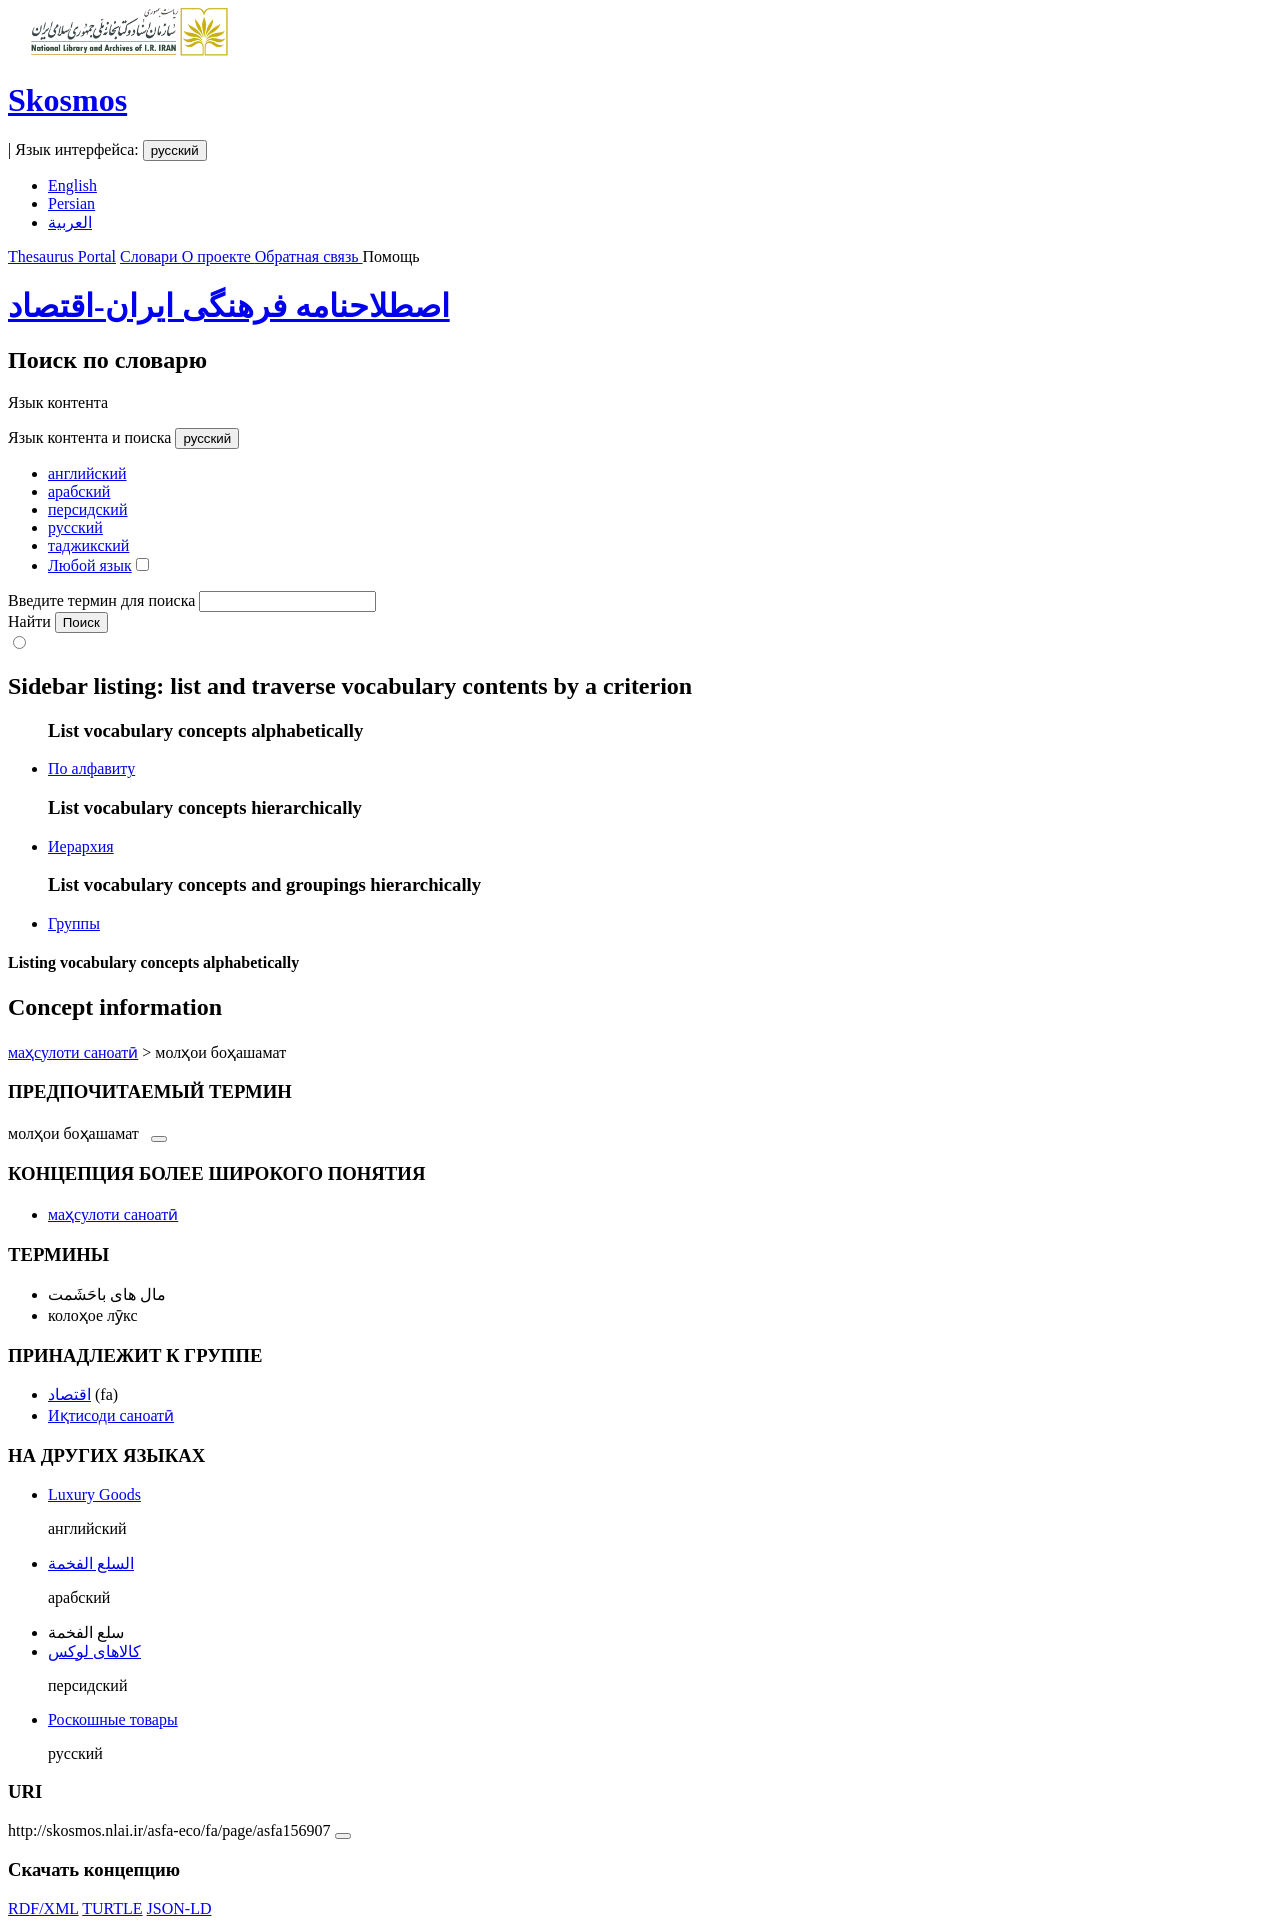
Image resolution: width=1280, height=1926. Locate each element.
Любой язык (90, 565)
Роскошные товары (113, 1719)
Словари (151, 256)
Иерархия (81, 846)
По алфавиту (91, 768)
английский (87, 473)
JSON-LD (179, 1908)
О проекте (218, 256)
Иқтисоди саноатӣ (111, 1415)
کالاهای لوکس (94, 1651)
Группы (74, 923)
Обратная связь (309, 256)
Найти (29, 621)
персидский (87, 509)
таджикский (88, 545)
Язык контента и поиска (89, 437)
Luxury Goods (94, 1494)
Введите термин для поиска (101, 600)
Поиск (81, 622)
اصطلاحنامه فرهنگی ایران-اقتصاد (229, 306)
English (72, 185)
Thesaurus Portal (62, 256)
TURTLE (112, 1908)
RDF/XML (43, 1908)
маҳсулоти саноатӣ (73, 1052)
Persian (71, 203)
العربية (70, 222)
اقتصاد (69, 1394)
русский (175, 150)
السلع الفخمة (91, 1563)
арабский (79, 491)
